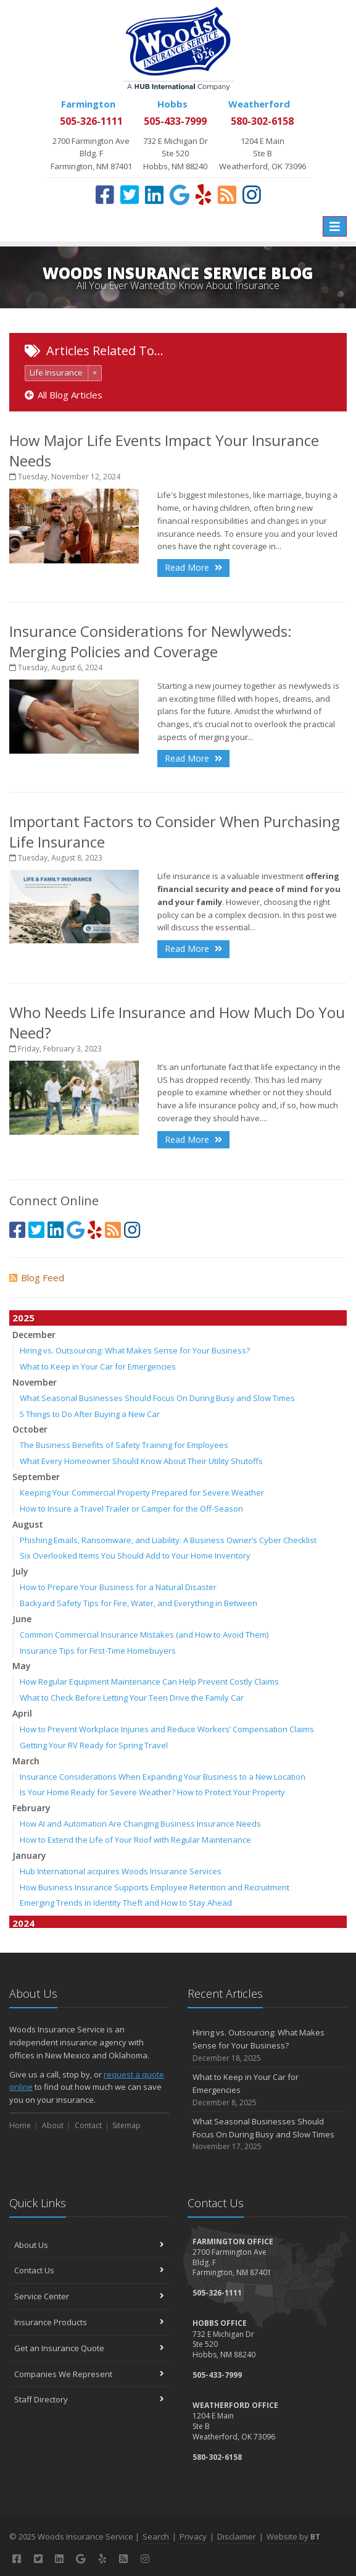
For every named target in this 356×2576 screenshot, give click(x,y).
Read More (193, 567)
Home (20, 2125)
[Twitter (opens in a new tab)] (129, 194)
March (25, 1761)
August (27, 1524)
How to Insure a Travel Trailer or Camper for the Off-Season (131, 1508)
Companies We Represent (89, 2374)
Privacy (193, 2536)
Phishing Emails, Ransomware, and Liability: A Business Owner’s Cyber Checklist (168, 1540)
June (21, 1619)
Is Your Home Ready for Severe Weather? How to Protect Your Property (152, 1792)
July (20, 1571)
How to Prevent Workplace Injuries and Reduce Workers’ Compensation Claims (167, 1729)
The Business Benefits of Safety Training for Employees (124, 1444)
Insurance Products (89, 2322)
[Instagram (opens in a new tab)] (251, 194)
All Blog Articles (63, 395)
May (21, 1666)
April (22, 1713)
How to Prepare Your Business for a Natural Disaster (118, 1587)
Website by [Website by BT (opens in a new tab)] (293, 2536)
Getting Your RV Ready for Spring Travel (94, 1745)
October (30, 1429)
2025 (23, 1317)
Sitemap (126, 2125)
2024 (23, 1923)
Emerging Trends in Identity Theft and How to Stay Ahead (126, 1902)
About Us (89, 2244)
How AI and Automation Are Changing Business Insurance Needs (140, 1823)
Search (156, 2536)
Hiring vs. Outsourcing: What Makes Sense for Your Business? (135, 1350)
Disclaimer (236, 2536)
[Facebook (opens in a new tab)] (105, 194)
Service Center (89, 2296)
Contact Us (89, 2270)
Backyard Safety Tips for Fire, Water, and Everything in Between (138, 1603)
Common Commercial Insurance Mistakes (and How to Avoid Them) (144, 1634)
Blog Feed (36, 1277)
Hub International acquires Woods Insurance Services (120, 1871)
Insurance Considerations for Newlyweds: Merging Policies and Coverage (150, 641)
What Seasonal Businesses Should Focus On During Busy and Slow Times (157, 1398)
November (34, 1382)
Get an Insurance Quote (89, 2348)
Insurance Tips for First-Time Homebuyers (98, 1650)
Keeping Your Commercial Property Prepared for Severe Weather (142, 1492)
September (36, 1477)
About (53, 2125)
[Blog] (227, 194)
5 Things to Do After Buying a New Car (90, 1414)
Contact (88, 2125)
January (29, 1855)
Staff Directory (89, 2399)
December (34, 1335)
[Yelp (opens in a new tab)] (204, 194)
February (31, 1808)
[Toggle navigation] (335, 226)
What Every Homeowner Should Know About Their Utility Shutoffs (141, 1461)
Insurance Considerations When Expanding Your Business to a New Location (162, 1776)
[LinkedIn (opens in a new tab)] (154, 194)
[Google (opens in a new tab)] (179, 194)
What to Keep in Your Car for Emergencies (98, 1366)
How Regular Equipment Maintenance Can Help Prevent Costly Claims (149, 1681)
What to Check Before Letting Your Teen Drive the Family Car (132, 1697)
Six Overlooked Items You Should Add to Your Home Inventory (135, 1555)
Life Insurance (56, 372)
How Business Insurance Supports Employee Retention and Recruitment (154, 1887)
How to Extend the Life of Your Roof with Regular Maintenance (135, 1839)
